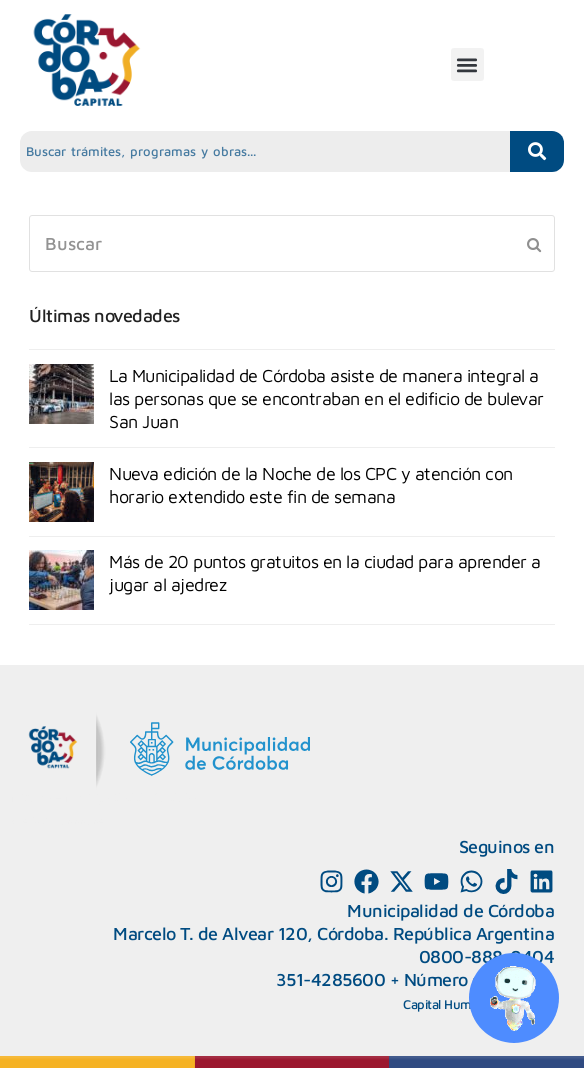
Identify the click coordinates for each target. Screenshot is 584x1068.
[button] (467, 64)
